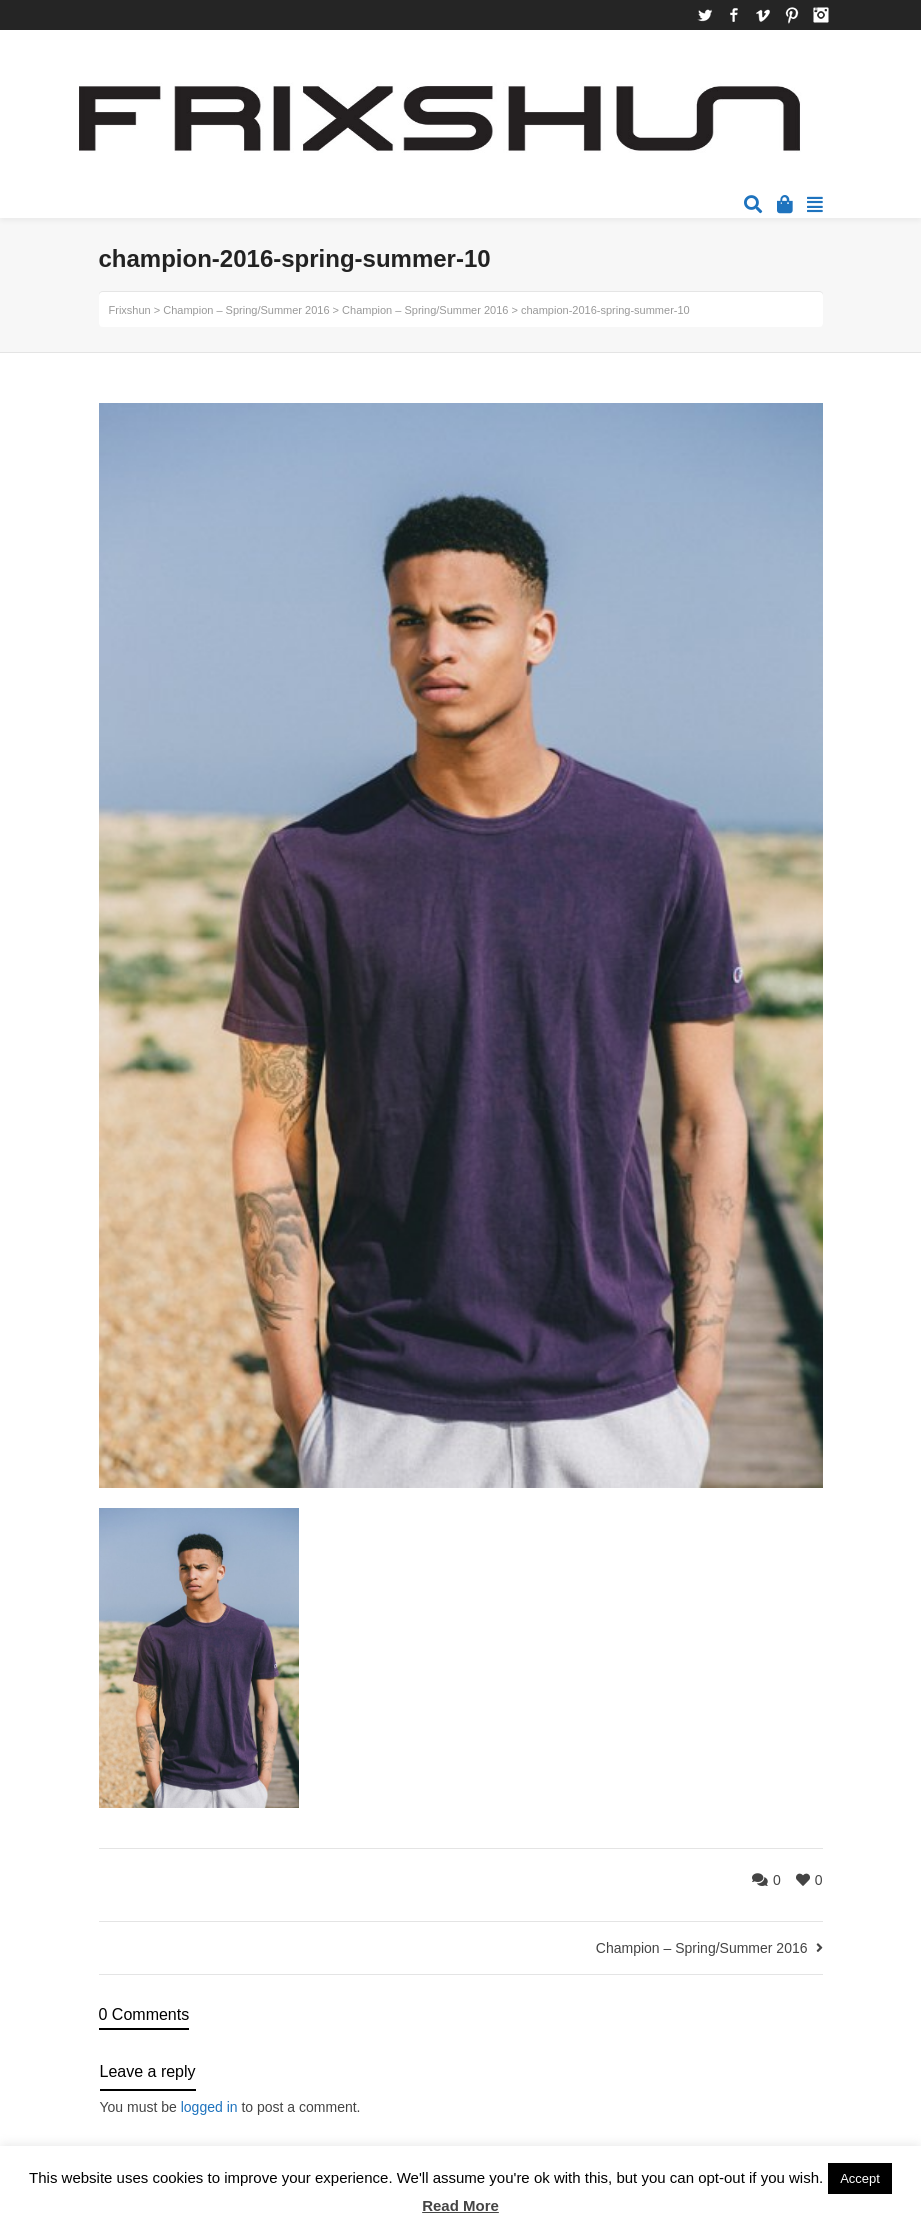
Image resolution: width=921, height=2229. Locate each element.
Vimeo (763, 15)
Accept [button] (860, 2178)
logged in (209, 2107)
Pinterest (792, 15)
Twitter (705, 15)
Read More (460, 2205)
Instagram (821, 15)
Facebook (734, 15)
